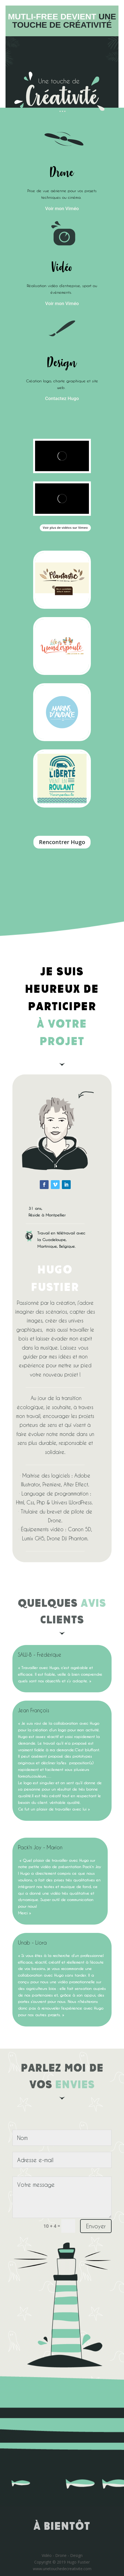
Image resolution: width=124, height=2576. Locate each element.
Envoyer (95, 2226)
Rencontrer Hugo (62, 842)
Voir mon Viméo (62, 208)
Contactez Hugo (62, 398)
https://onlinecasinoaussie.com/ (81, 1058)
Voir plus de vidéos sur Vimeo (65, 527)
